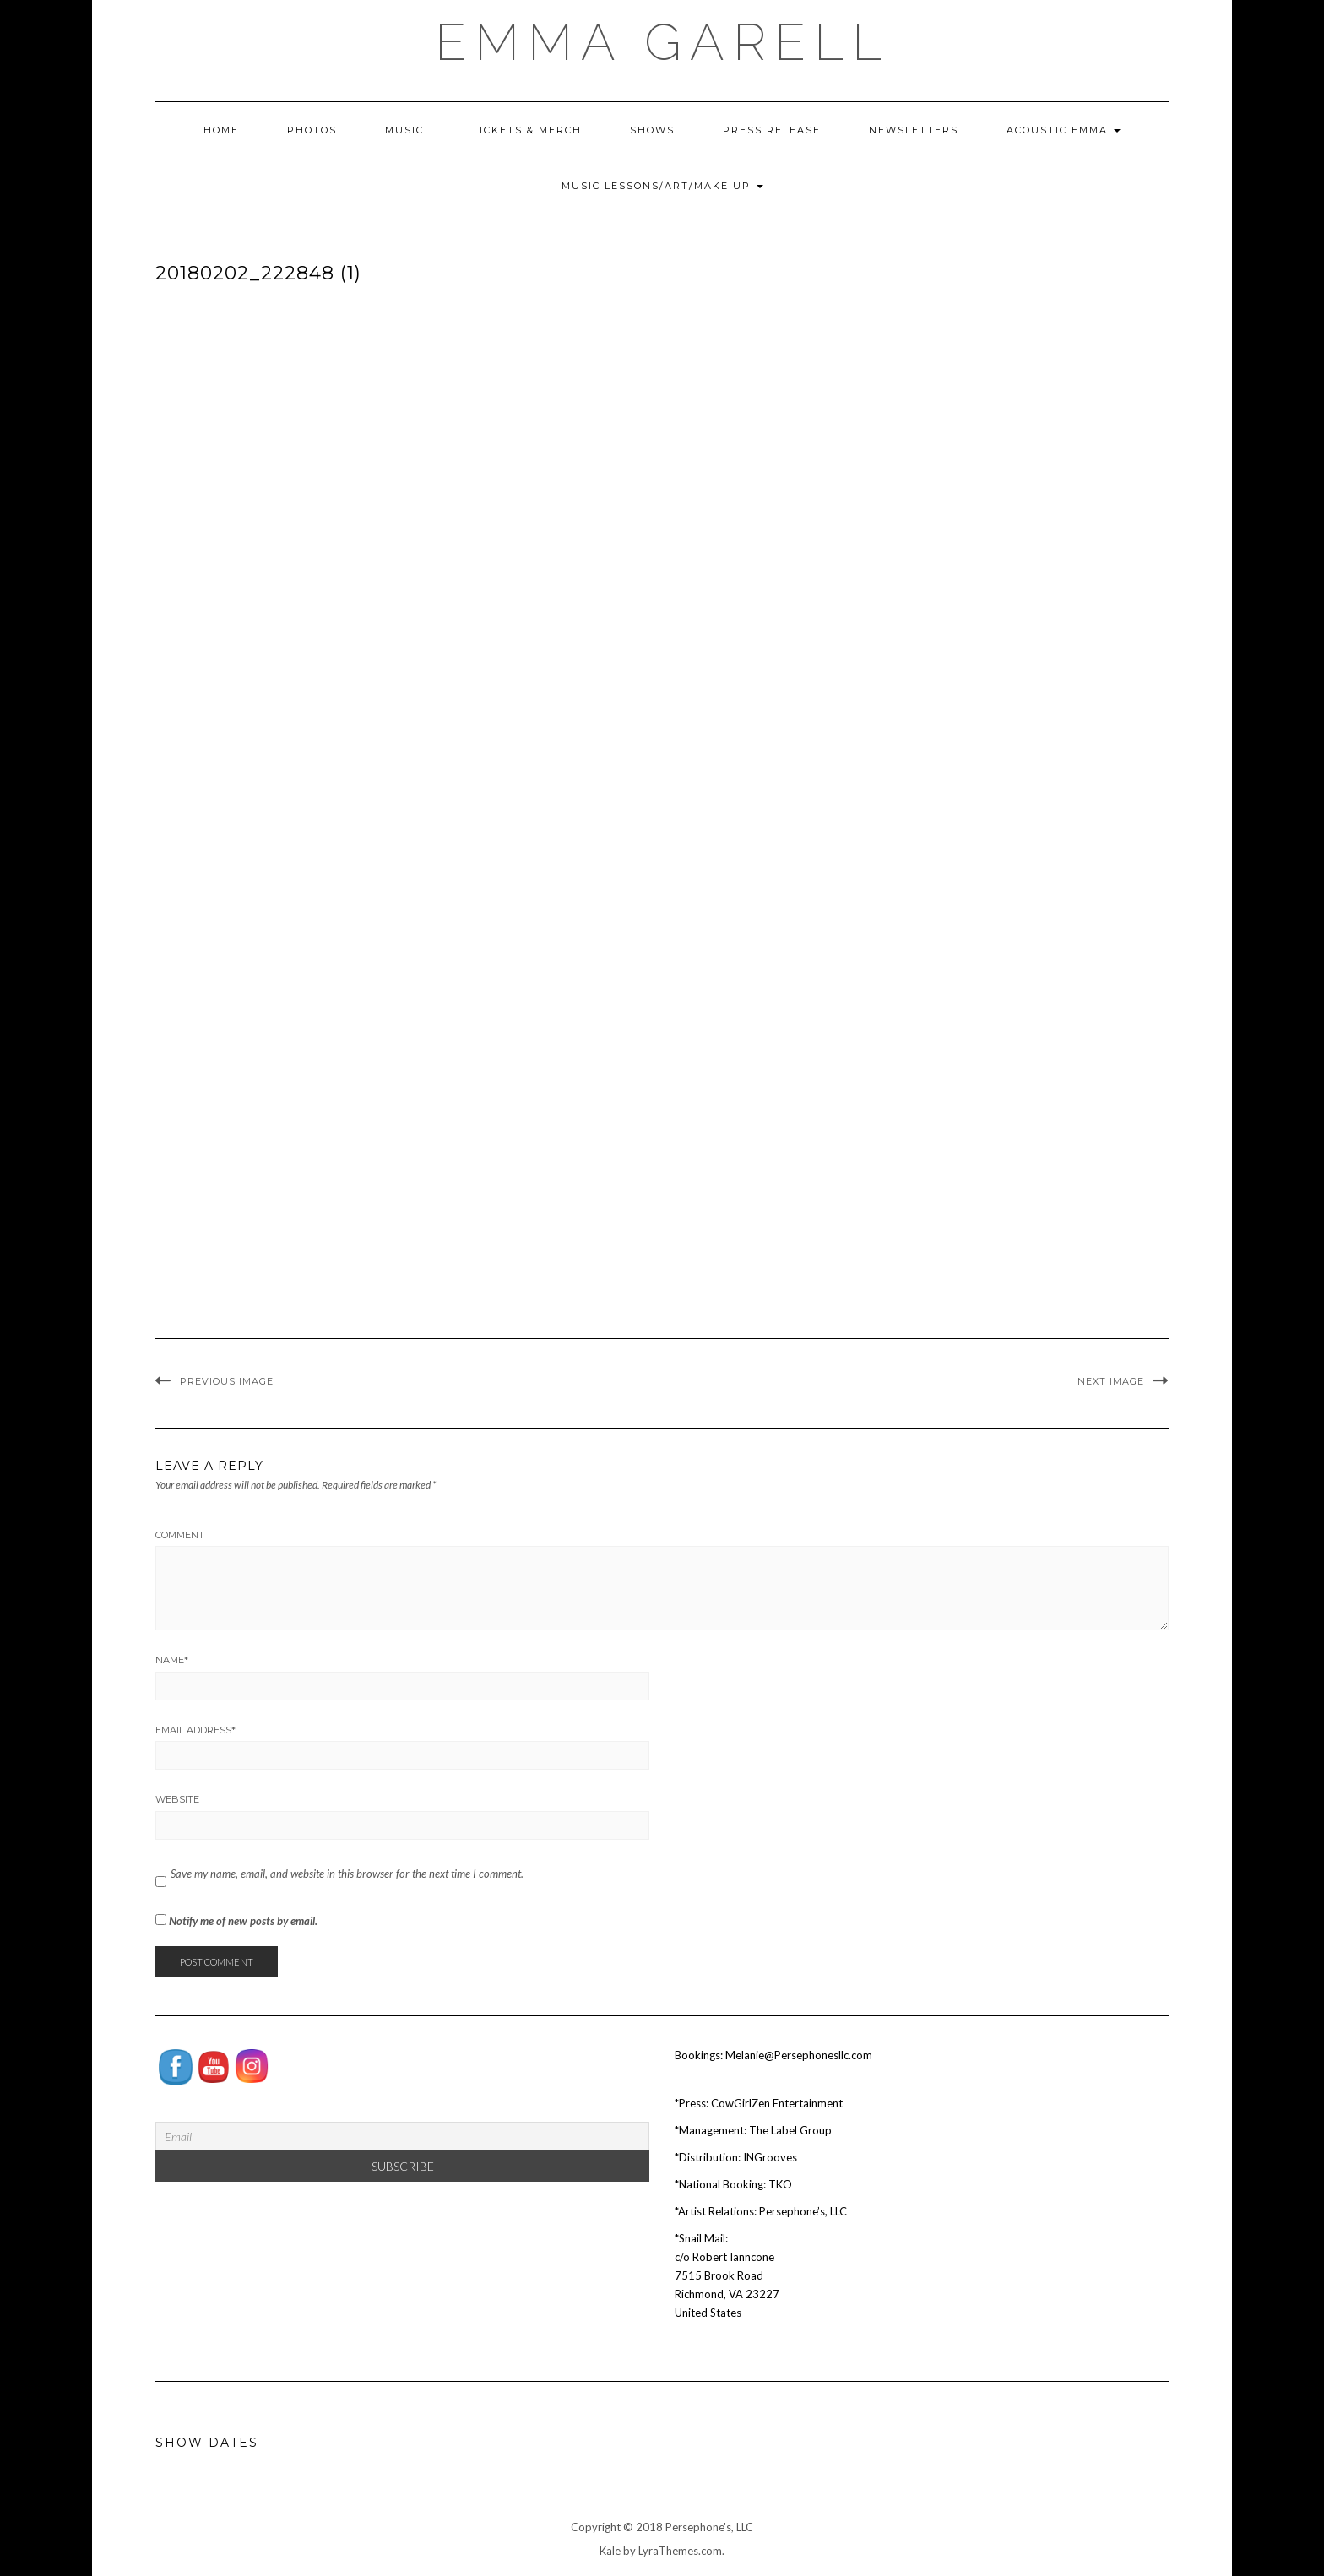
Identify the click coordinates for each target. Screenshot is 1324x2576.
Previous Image (227, 1381)
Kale (610, 2550)
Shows (652, 130)
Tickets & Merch (527, 130)
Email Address (195, 1730)
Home (221, 130)
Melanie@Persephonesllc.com (798, 2055)
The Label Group (790, 2130)
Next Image (1110, 1381)
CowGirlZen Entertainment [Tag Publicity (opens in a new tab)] (777, 2103)
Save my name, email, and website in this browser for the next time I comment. (347, 1873)
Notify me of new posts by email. (243, 1921)
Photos (312, 130)
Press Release (772, 130)
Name (171, 1660)
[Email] (402, 2136)
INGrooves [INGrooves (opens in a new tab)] (770, 2157)
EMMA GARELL (662, 42)
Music (404, 130)
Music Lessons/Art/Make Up (662, 186)
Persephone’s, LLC (803, 2211)
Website (177, 1799)
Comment (179, 1535)
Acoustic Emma (1064, 130)
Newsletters (913, 130)
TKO (780, 2184)
